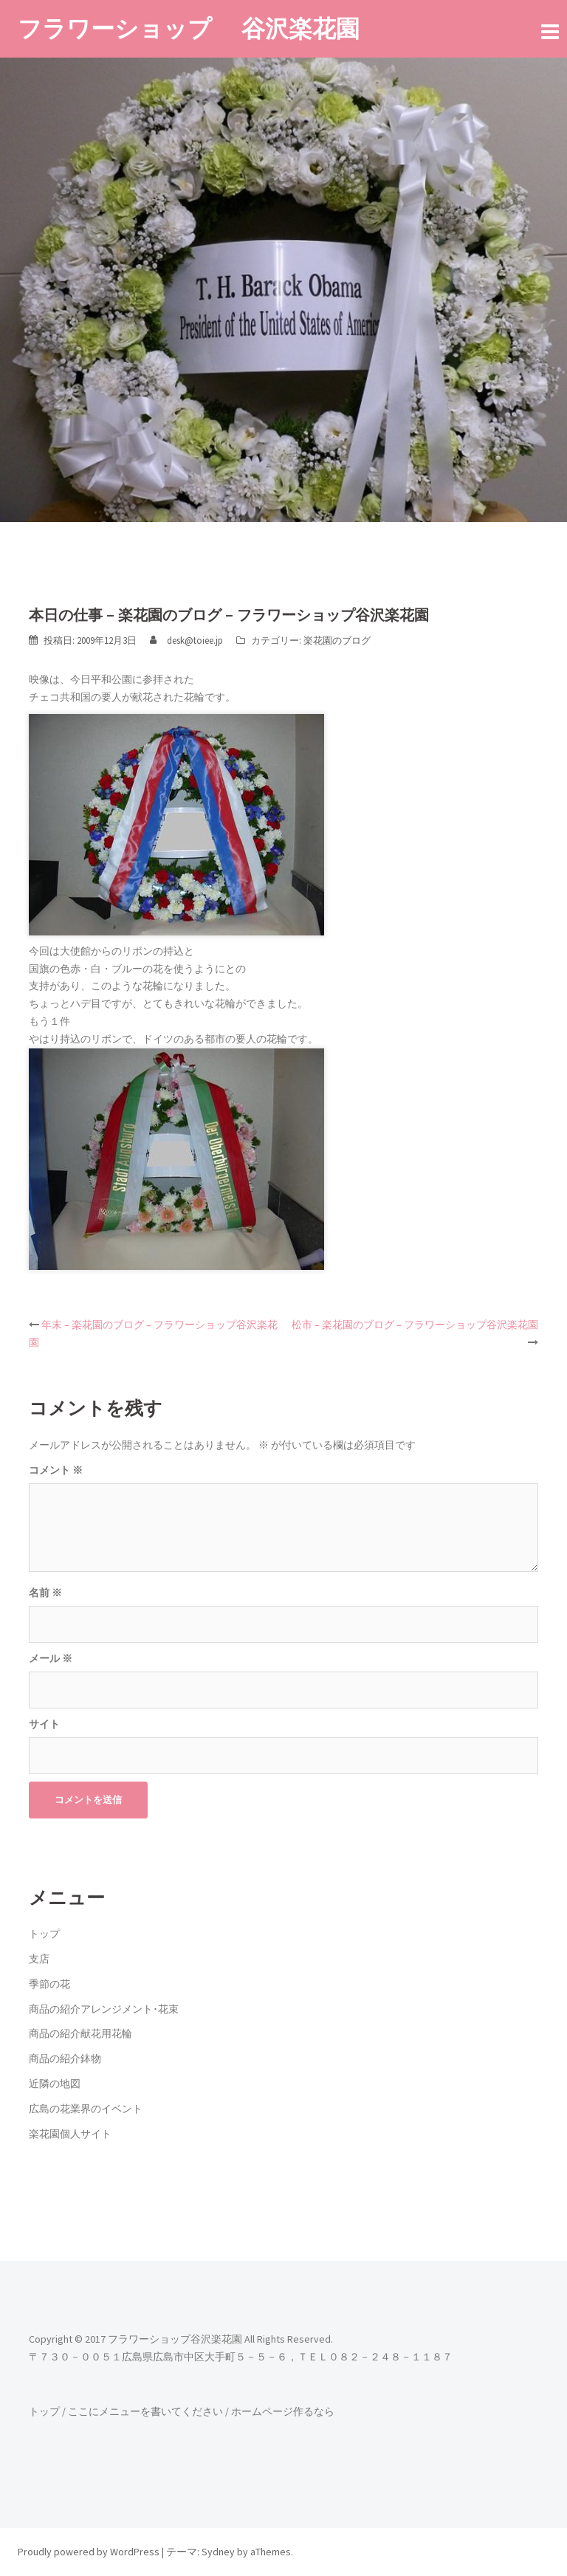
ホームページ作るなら (282, 2411)
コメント (56, 1470)
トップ (44, 1933)
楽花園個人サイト (70, 2133)
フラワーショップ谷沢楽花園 (175, 2339)
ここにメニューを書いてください (145, 2411)
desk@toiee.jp (195, 640)
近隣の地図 (54, 2083)
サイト (44, 1724)
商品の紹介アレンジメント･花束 (104, 2009)
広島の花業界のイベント (85, 2108)
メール (50, 1658)
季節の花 (49, 1984)
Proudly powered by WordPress (88, 2551)
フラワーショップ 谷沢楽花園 (189, 28)
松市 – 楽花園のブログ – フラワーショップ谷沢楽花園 (415, 1324)
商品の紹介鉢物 (65, 2058)
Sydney (218, 2551)
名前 (45, 1592)
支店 (39, 1958)
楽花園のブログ (337, 640)
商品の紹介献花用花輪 (80, 2033)
